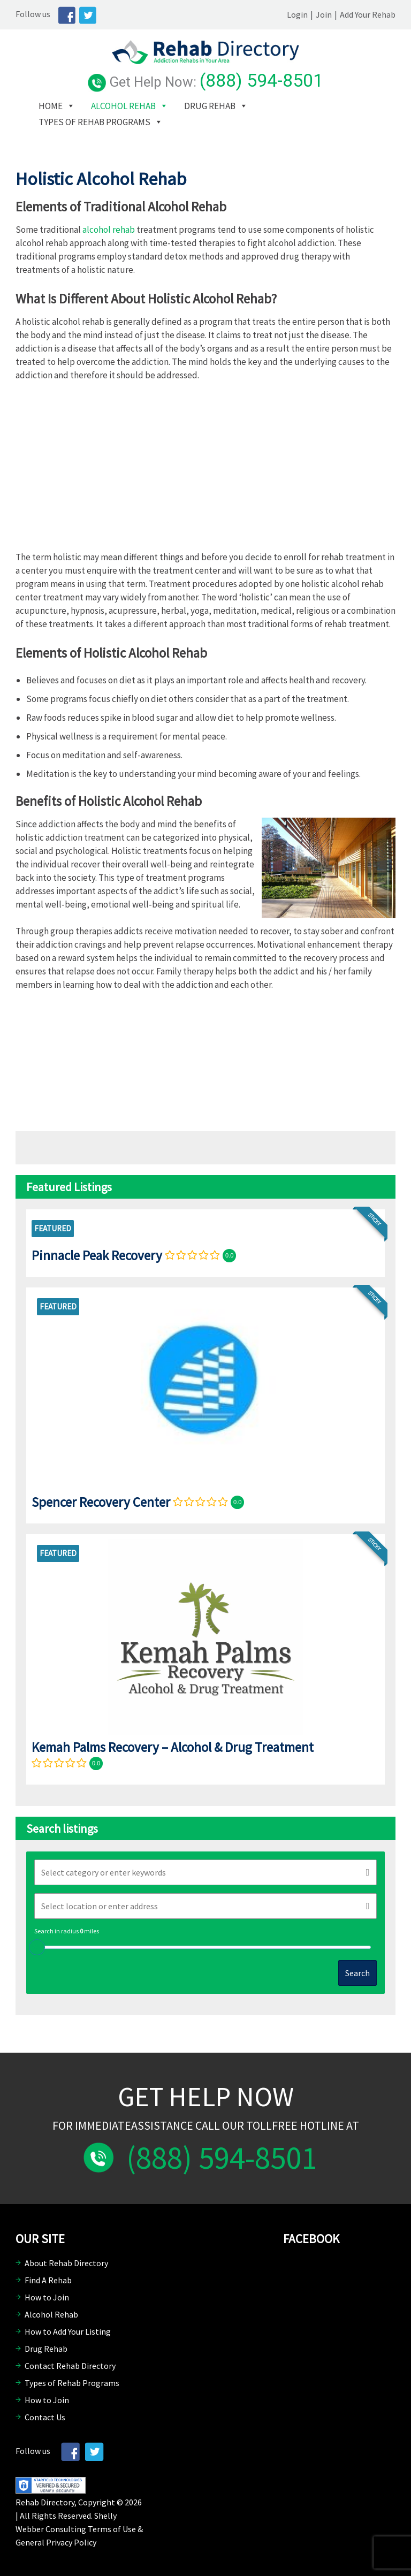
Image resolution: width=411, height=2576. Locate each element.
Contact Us (45, 2417)
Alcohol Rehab (123, 106)
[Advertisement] (205, 470)
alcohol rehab (109, 229)
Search (357, 1973)
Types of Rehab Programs (94, 122)
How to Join (47, 2297)
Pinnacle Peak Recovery (97, 1255)
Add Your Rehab (367, 14)
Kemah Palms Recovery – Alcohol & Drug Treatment (173, 1747)
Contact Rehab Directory (70, 2365)
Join (324, 14)
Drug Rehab (209, 106)
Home (51, 106)
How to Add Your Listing (68, 2331)
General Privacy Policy (56, 2542)
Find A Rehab (48, 2280)
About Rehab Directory (66, 2263)
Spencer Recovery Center (101, 1501)
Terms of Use (112, 2529)
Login (297, 14)
